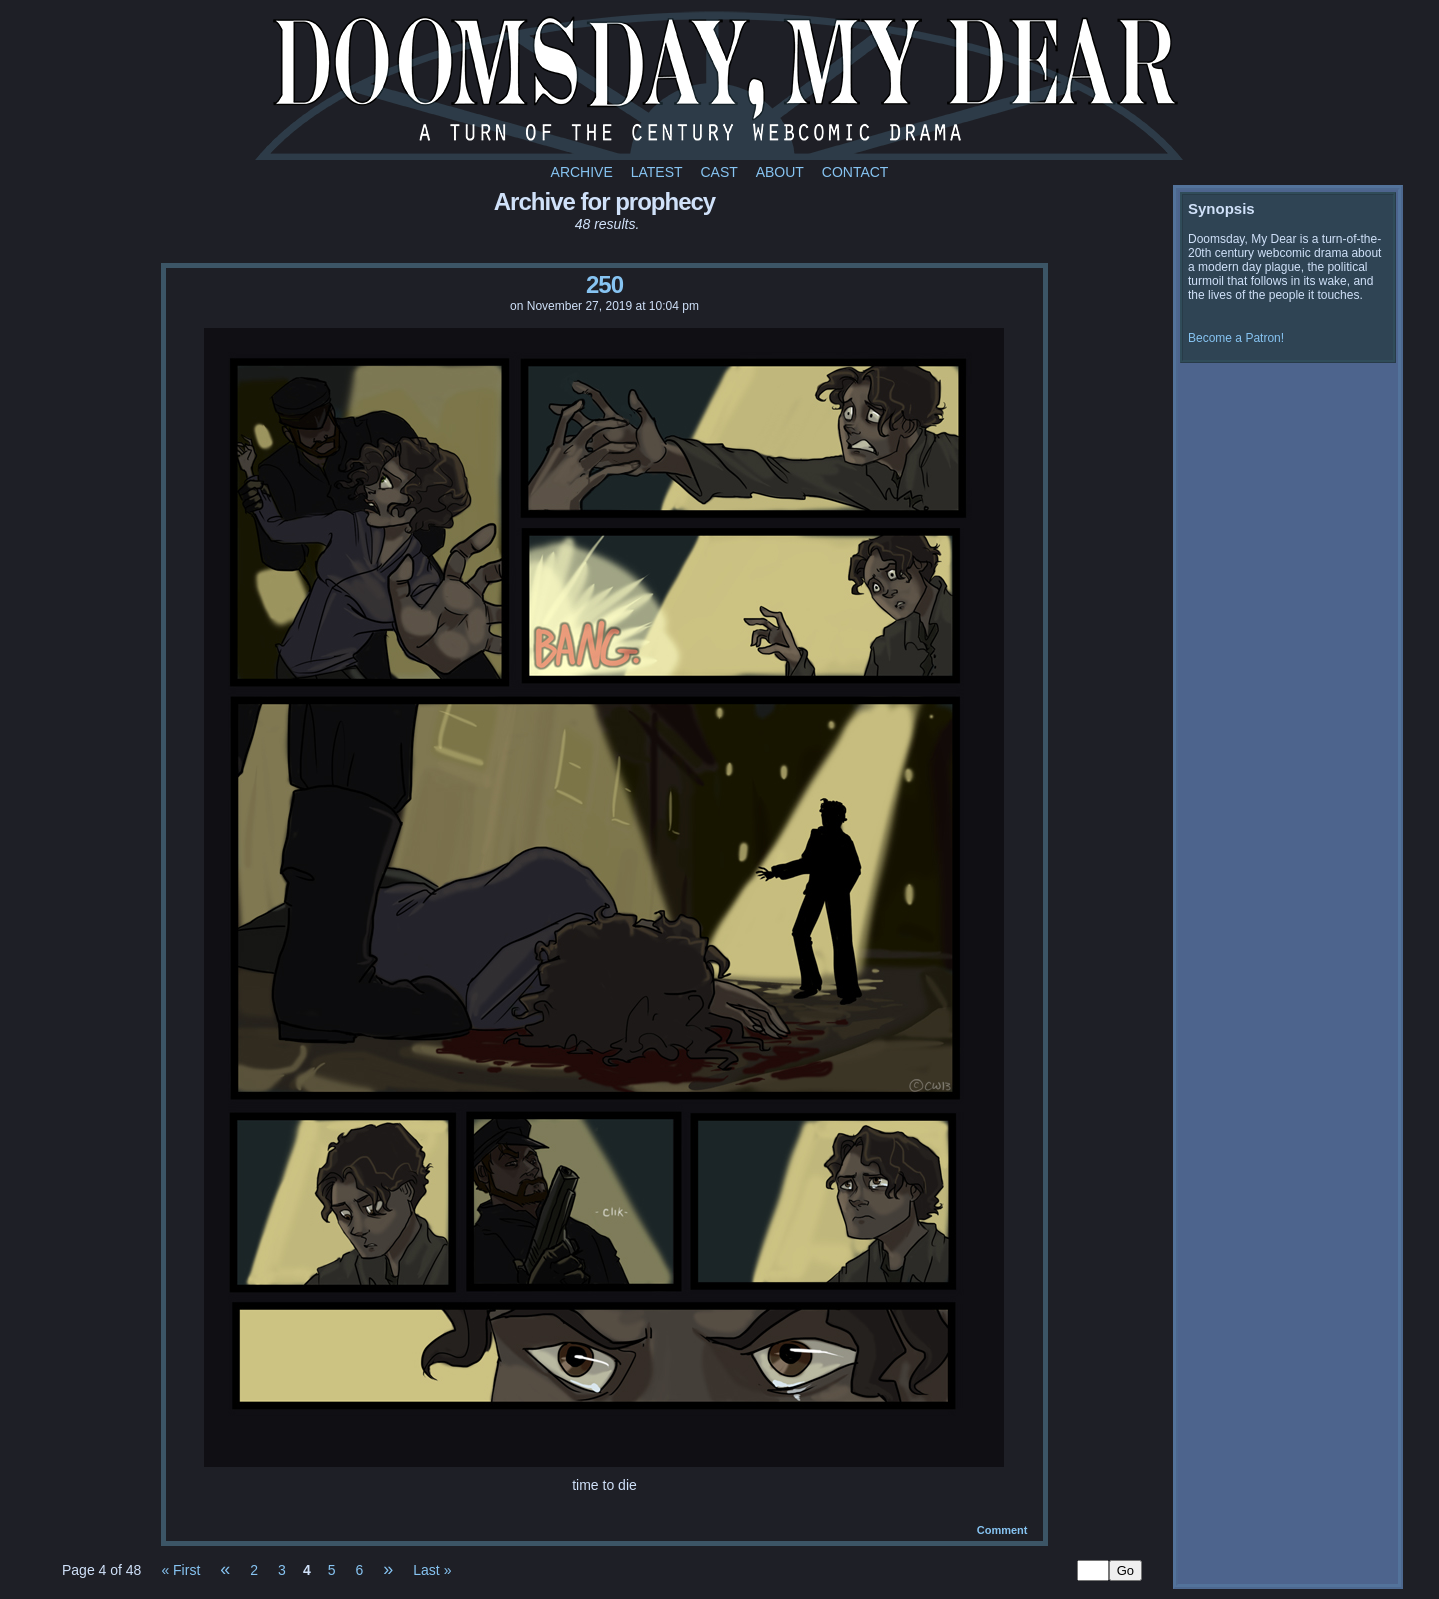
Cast (718, 172)
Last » (432, 1570)
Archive (582, 172)
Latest (657, 172)
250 (604, 284)
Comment (1002, 1530)
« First (180, 1570)
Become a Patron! (1236, 338)
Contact (855, 172)
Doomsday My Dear (719, 85)
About (780, 172)
